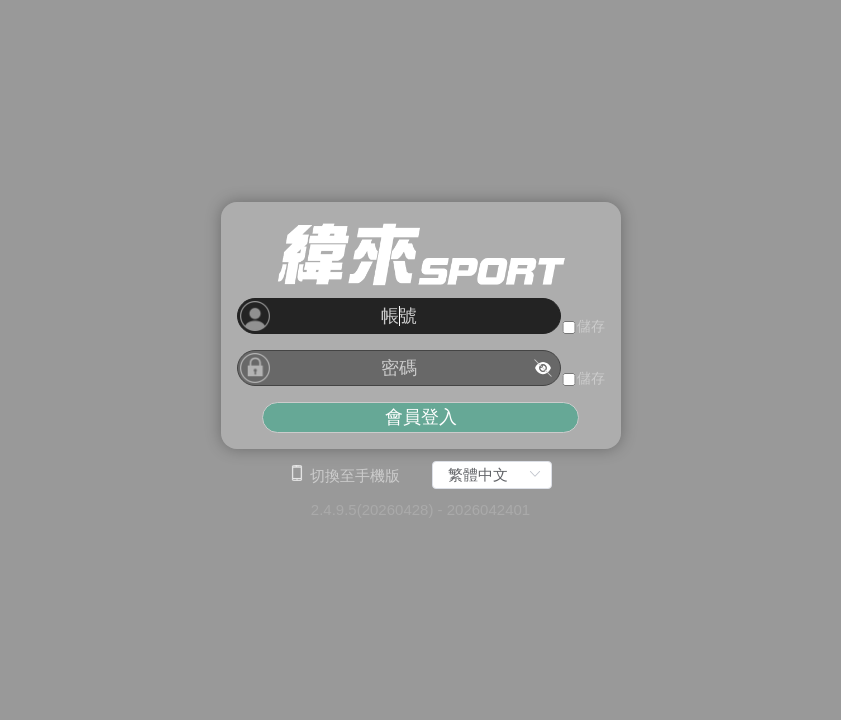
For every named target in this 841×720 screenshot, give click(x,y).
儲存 (591, 326)
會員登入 (421, 417)
